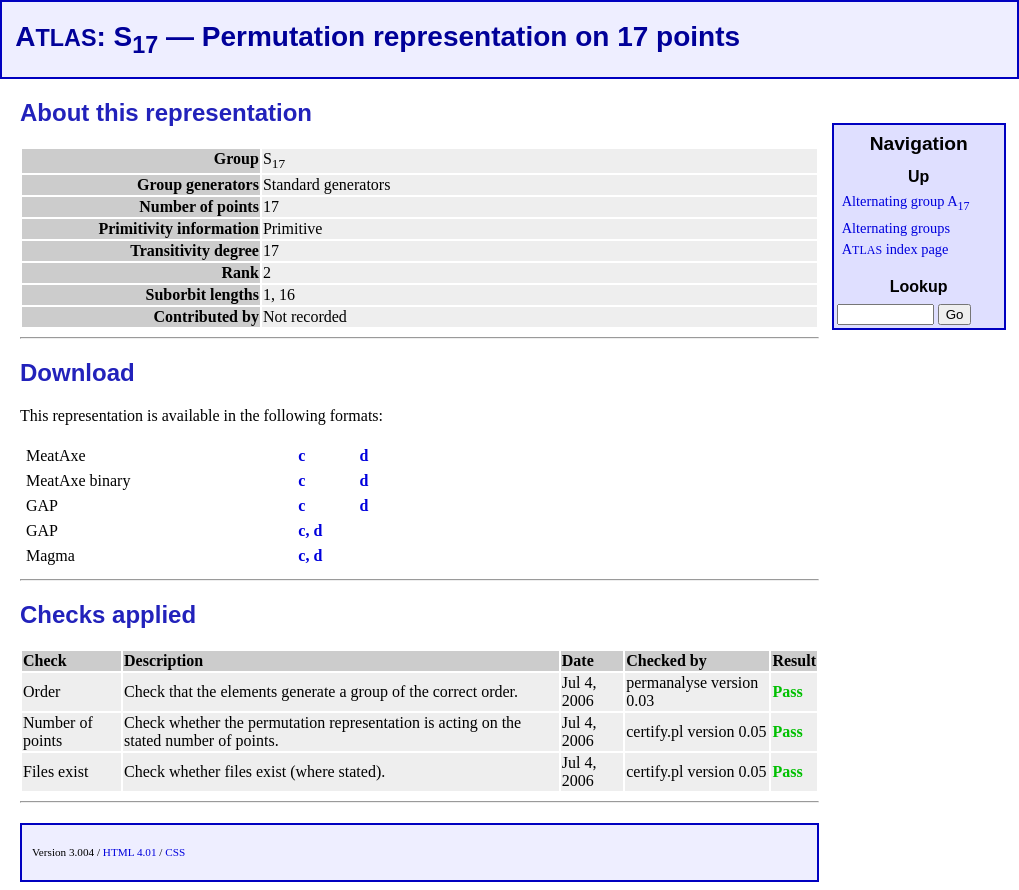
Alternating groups (896, 228)
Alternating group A (906, 201)
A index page (895, 249)
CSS (175, 852)
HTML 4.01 (130, 852)
